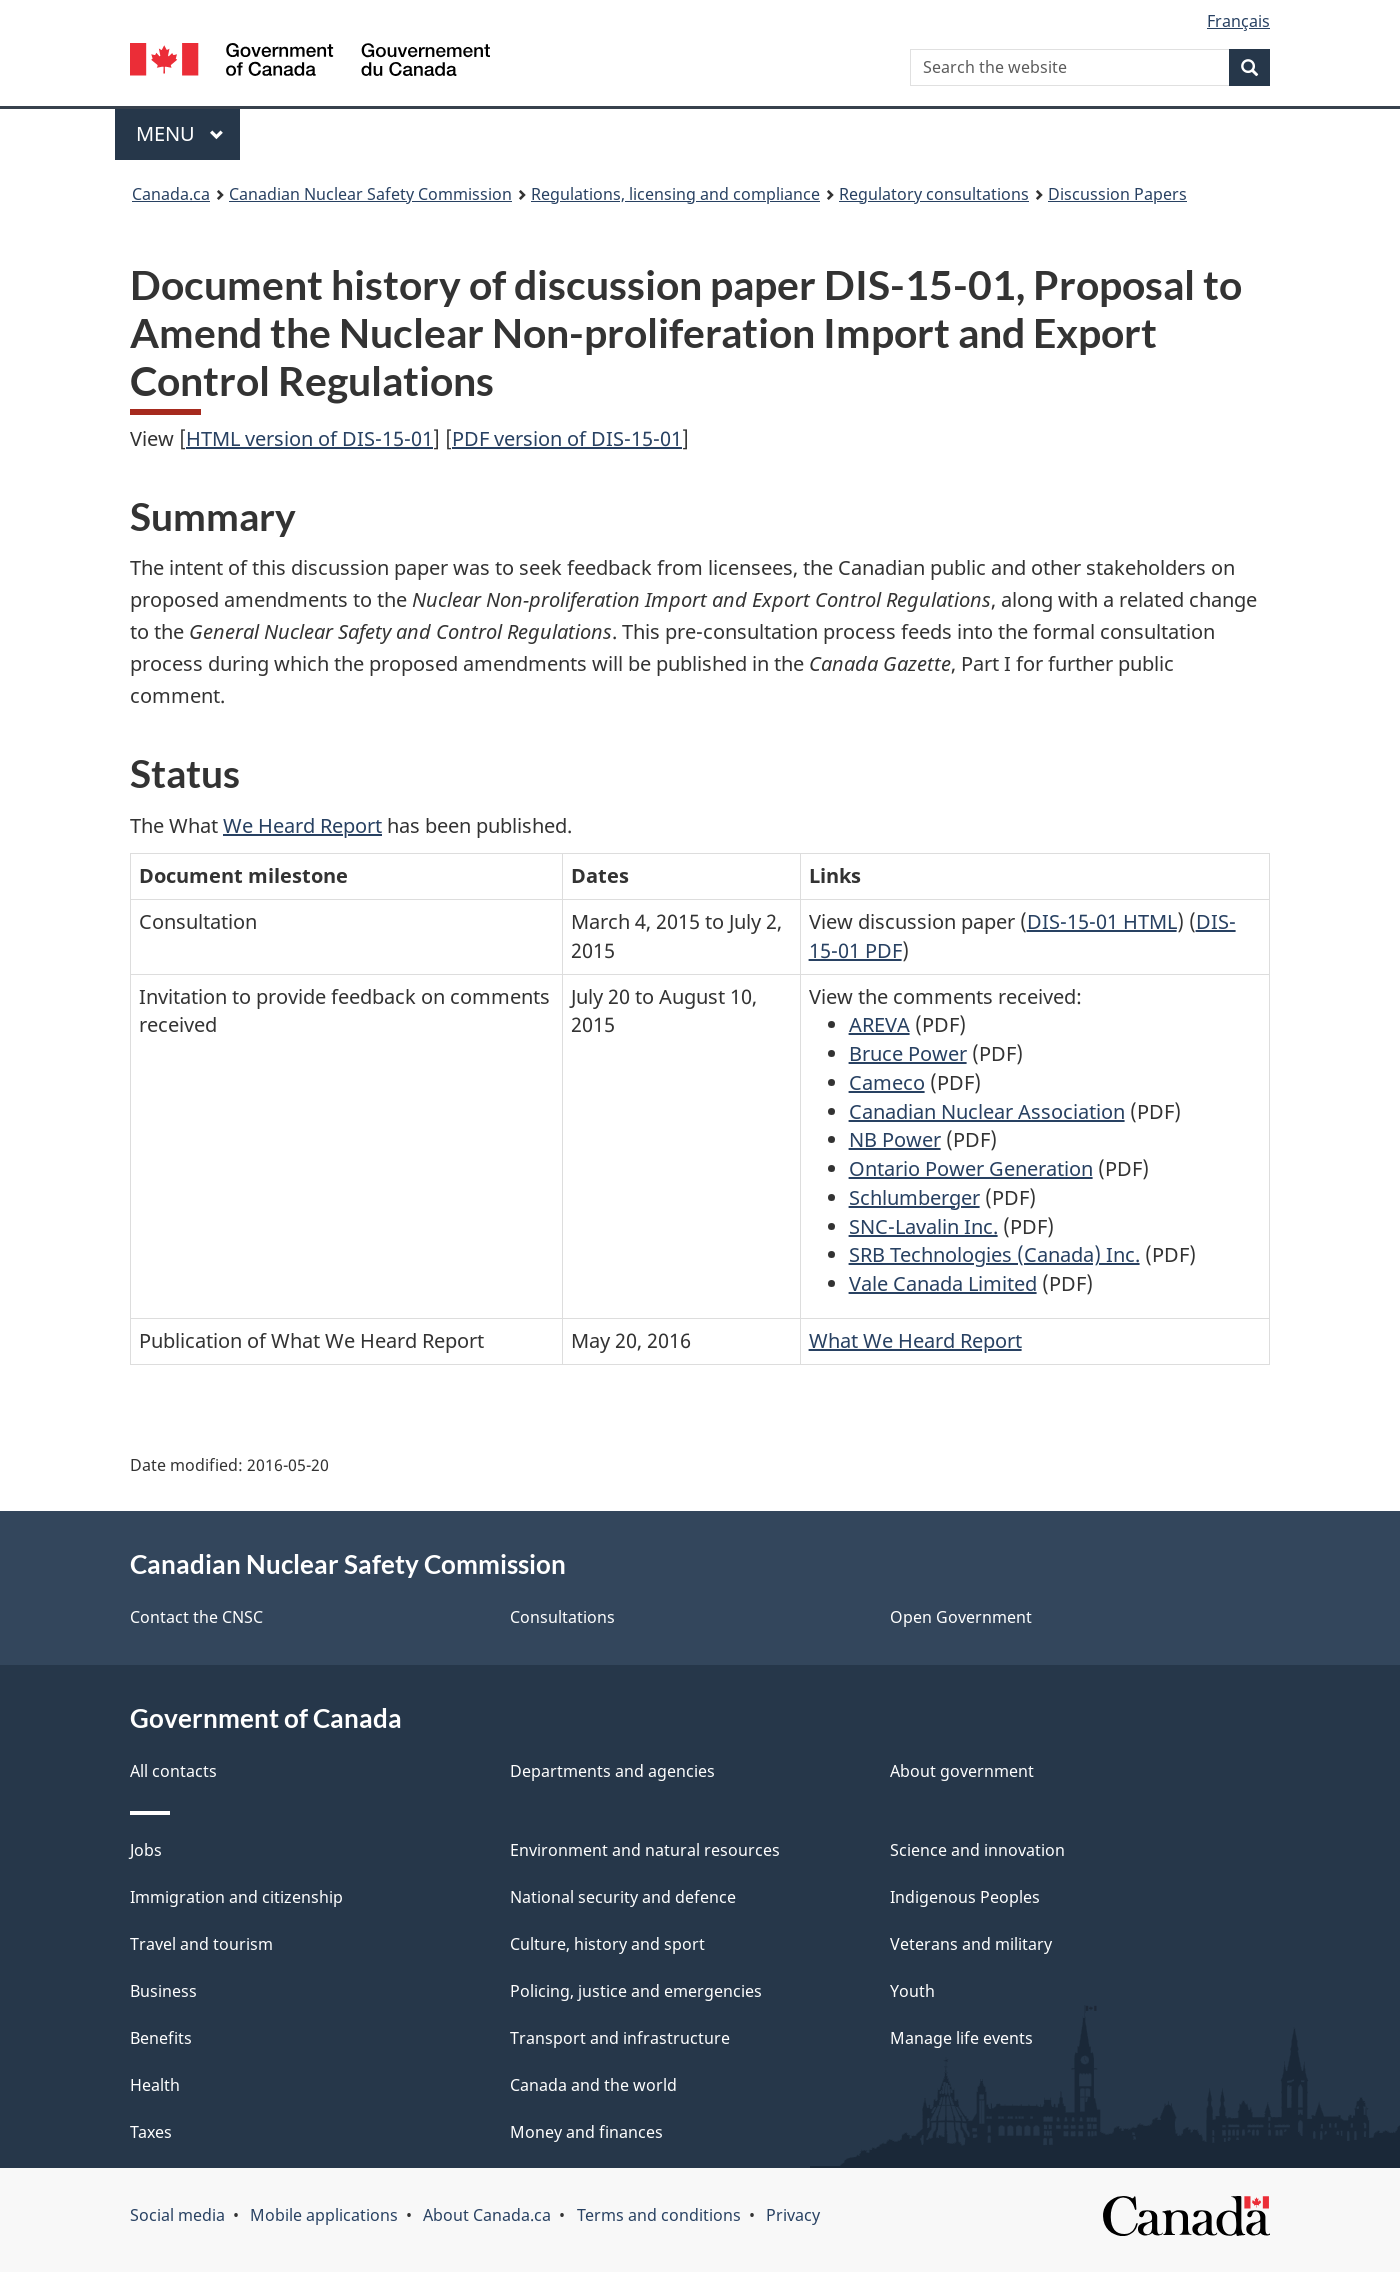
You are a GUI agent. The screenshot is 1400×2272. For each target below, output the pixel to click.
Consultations (562, 1617)
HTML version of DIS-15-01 (309, 438)
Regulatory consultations (934, 194)
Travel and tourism (201, 1944)
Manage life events (961, 2038)
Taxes (151, 2132)
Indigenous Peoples (965, 1897)
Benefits (161, 2038)
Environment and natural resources (645, 1850)
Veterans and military (971, 1944)
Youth (912, 1991)
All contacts (173, 1771)
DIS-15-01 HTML (1102, 921)
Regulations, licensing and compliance (675, 194)
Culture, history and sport (607, 1944)
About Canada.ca (487, 2215)
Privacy (793, 2215)
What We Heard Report (915, 1340)
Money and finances (586, 2132)
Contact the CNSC (196, 1617)
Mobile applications (324, 2215)
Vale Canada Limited (943, 1283)
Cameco (887, 1082)
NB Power (895, 1139)
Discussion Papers (1117, 194)
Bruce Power (908, 1053)
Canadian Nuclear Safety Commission (370, 194)
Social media (177, 2215)
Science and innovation (977, 1850)
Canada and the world (593, 2085)
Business (163, 1991)
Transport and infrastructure (620, 2038)
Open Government (961, 1617)
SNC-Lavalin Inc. (923, 1226)
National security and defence (623, 1897)
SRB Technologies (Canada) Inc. (994, 1254)
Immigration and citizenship (236, 1897)
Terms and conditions (659, 2215)
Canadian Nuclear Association (987, 1111)
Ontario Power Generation (971, 1168)
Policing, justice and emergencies (636, 1991)
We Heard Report (302, 825)
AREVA (879, 1024)
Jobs (146, 1850)
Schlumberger (914, 1197)
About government (962, 1771)
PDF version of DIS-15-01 (567, 438)
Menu (180, 133)
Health (155, 2085)
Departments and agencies (612, 1771)
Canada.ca (171, 194)
